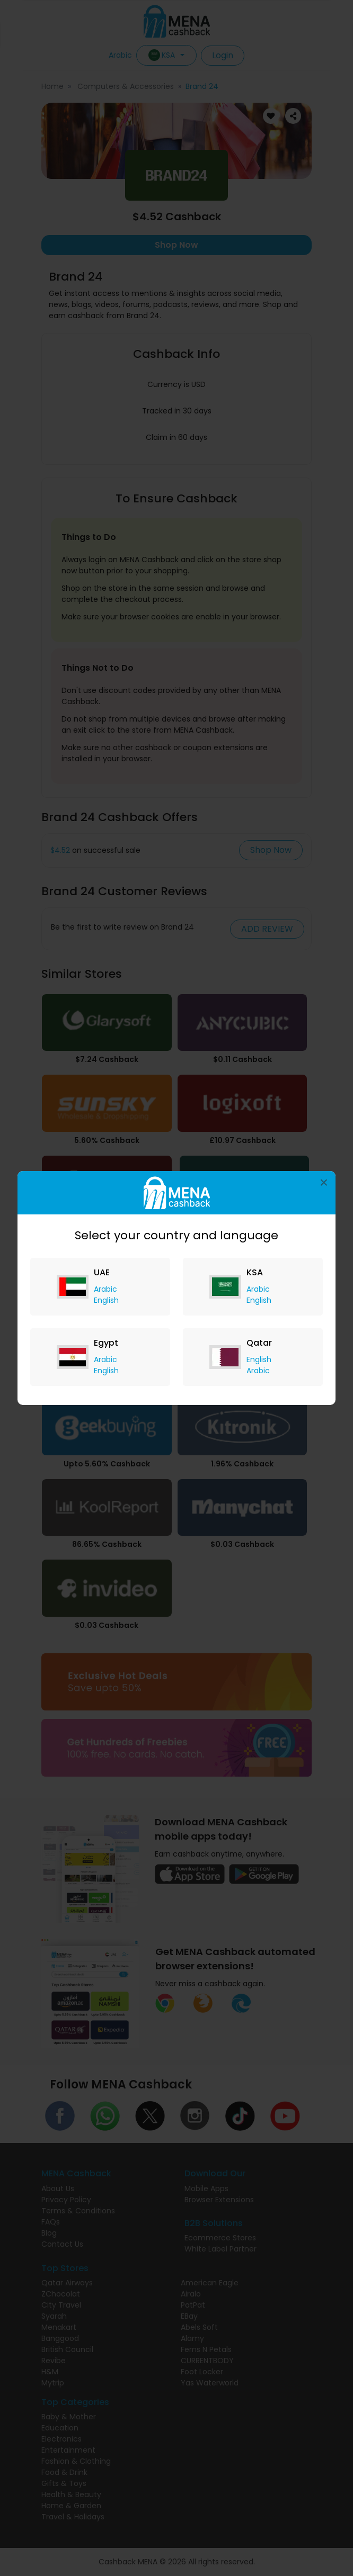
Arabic (105, 1289)
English (106, 1300)
